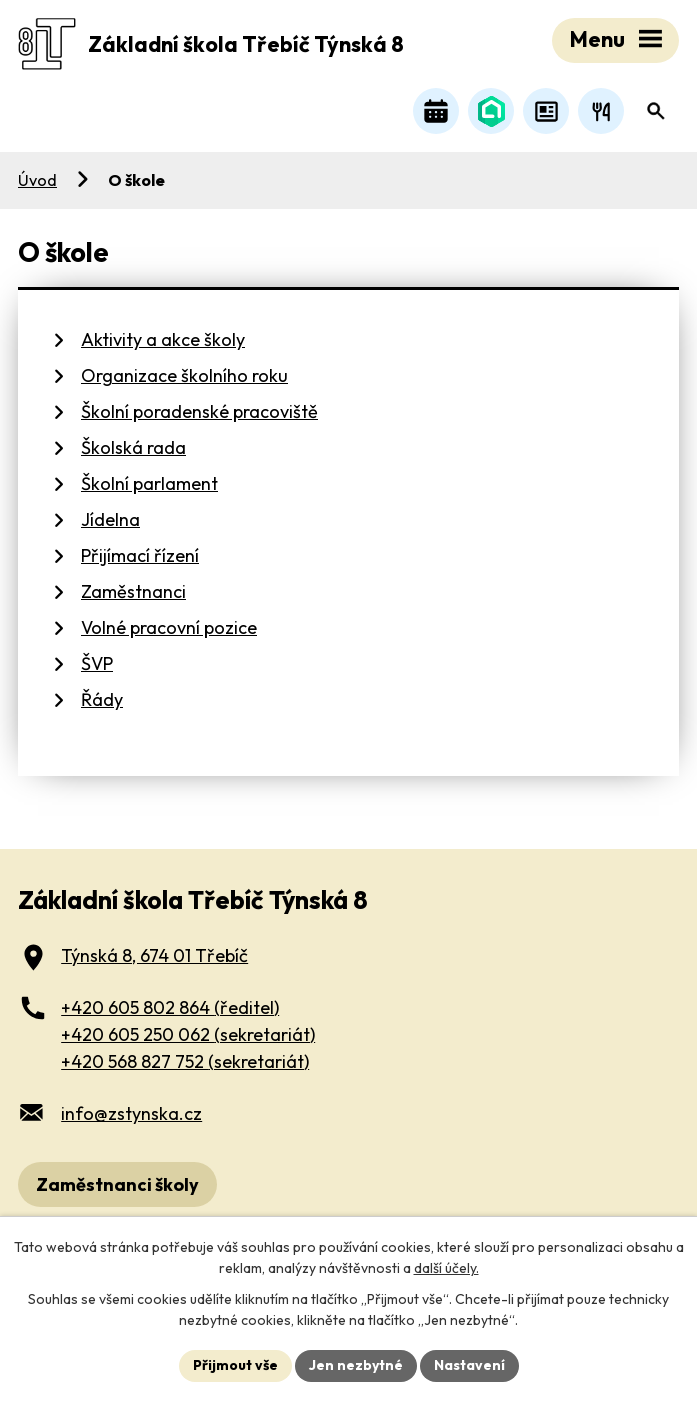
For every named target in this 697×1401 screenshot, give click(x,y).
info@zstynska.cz (131, 1113)
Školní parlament (149, 483)
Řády (102, 699)
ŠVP (97, 663)
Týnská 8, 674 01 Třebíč (154, 955)
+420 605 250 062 (188, 1034)
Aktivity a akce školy (163, 339)
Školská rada (133, 447)
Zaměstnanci (133, 591)
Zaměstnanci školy (117, 1184)
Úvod (37, 180)
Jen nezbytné (356, 1365)
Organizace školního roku (184, 375)
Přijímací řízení (140, 555)
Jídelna (110, 519)
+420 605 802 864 (170, 1007)
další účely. (446, 1268)
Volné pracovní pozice (169, 627)
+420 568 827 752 (185, 1061)
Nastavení (469, 1365)
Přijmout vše (235, 1365)
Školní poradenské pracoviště (199, 411)
